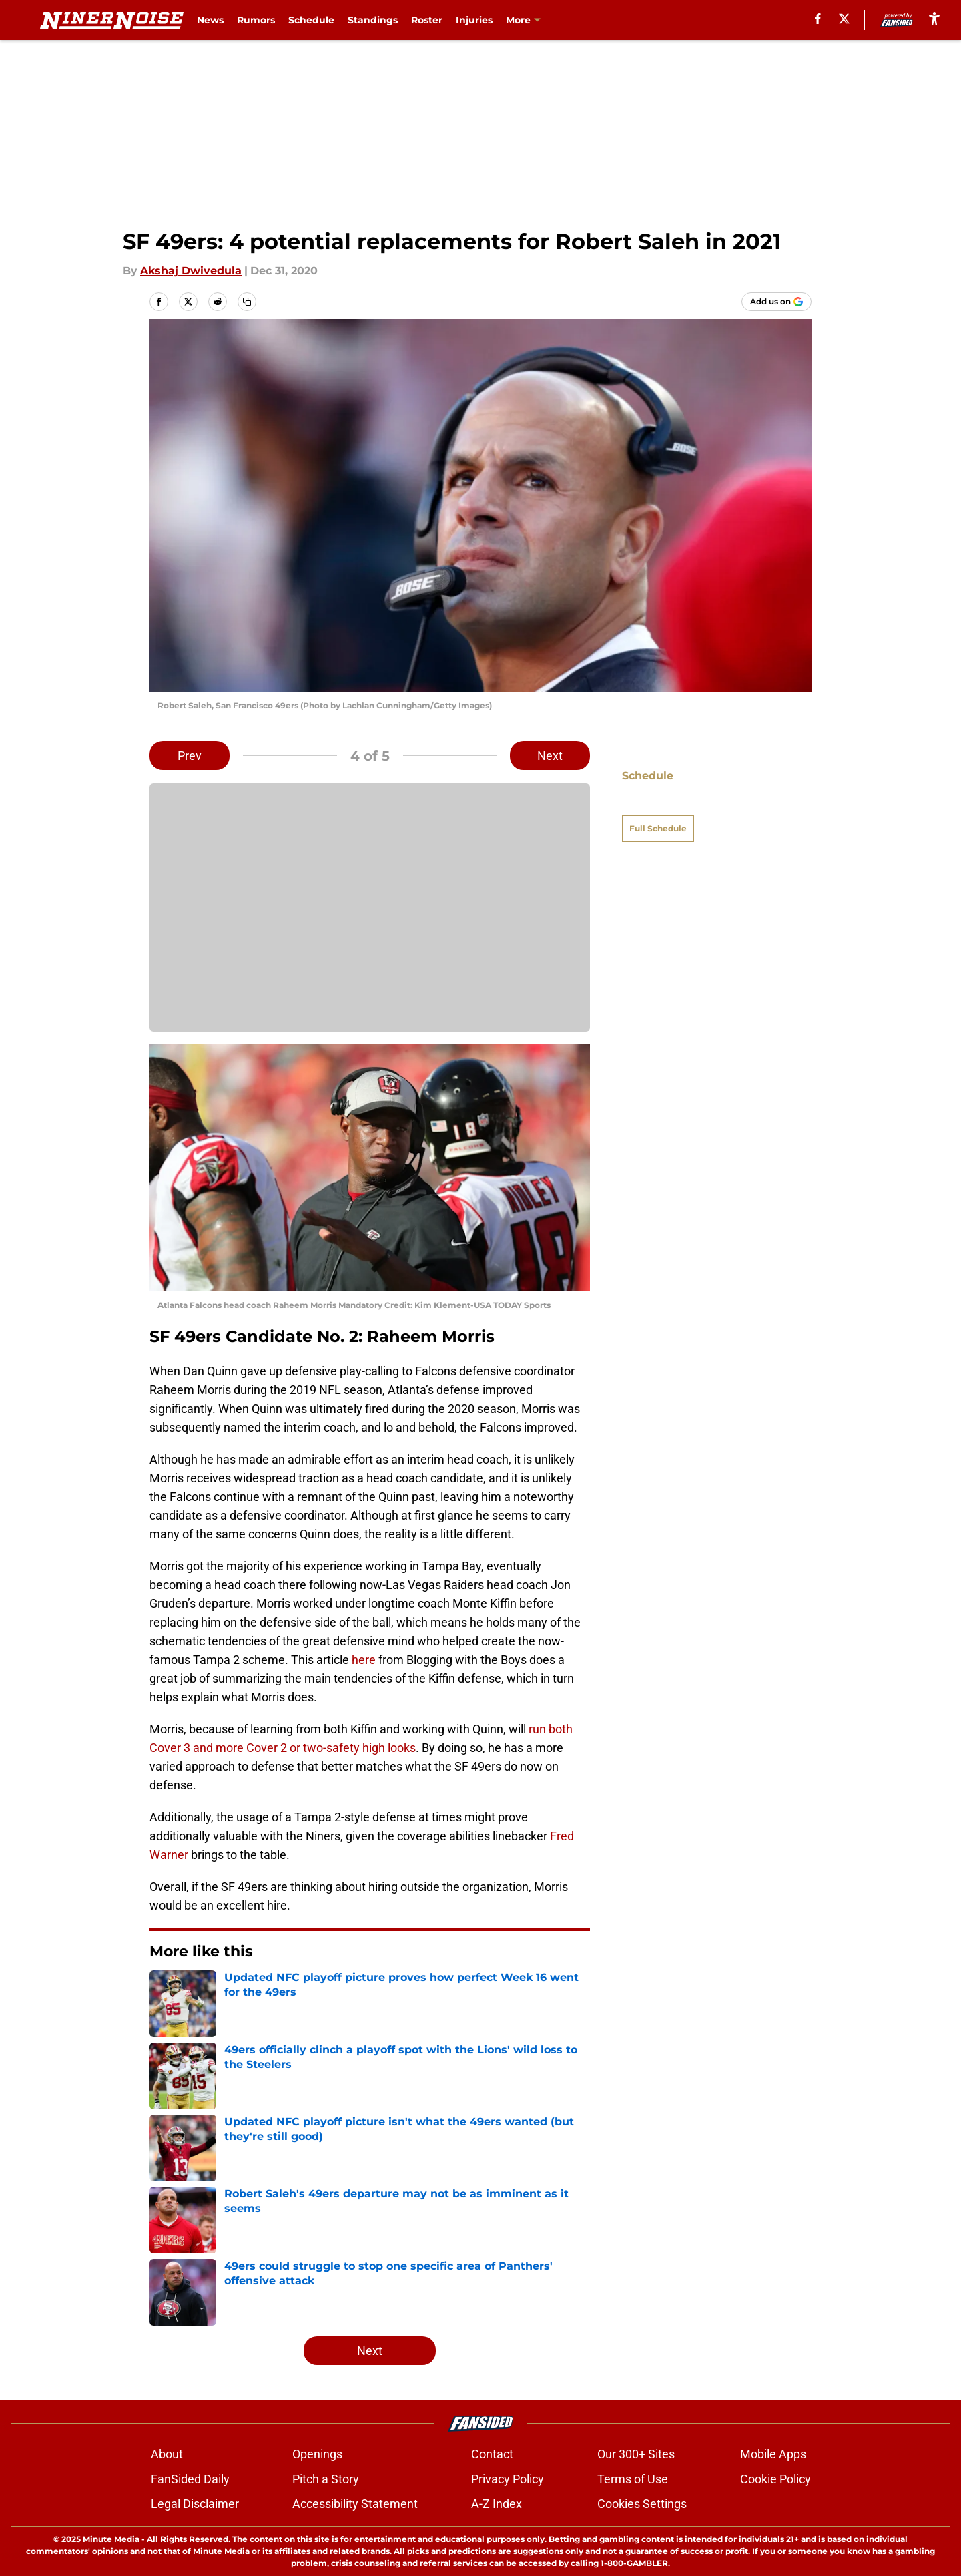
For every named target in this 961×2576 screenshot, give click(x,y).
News (210, 20)
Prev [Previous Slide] (190, 755)
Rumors (256, 20)
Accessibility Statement (355, 2504)
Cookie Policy (775, 2479)
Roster (426, 20)
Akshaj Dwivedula (191, 270)
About (167, 2454)
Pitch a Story (325, 2479)
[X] (844, 18)
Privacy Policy (507, 2479)
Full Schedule (658, 805)
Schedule (311, 20)
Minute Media (111, 2539)
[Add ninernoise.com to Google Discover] (776, 301)
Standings (373, 20)
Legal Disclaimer (195, 2504)
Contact (492, 2454)
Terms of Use (632, 2479)
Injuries (474, 20)
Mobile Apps (773, 2454)
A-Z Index (496, 2504)
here (364, 1660)
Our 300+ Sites (636, 2454)
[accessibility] (934, 18)
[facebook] (818, 18)
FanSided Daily (190, 2479)
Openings (317, 2454)
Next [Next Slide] (550, 755)
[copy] (247, 301)
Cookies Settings (642, 2504)
